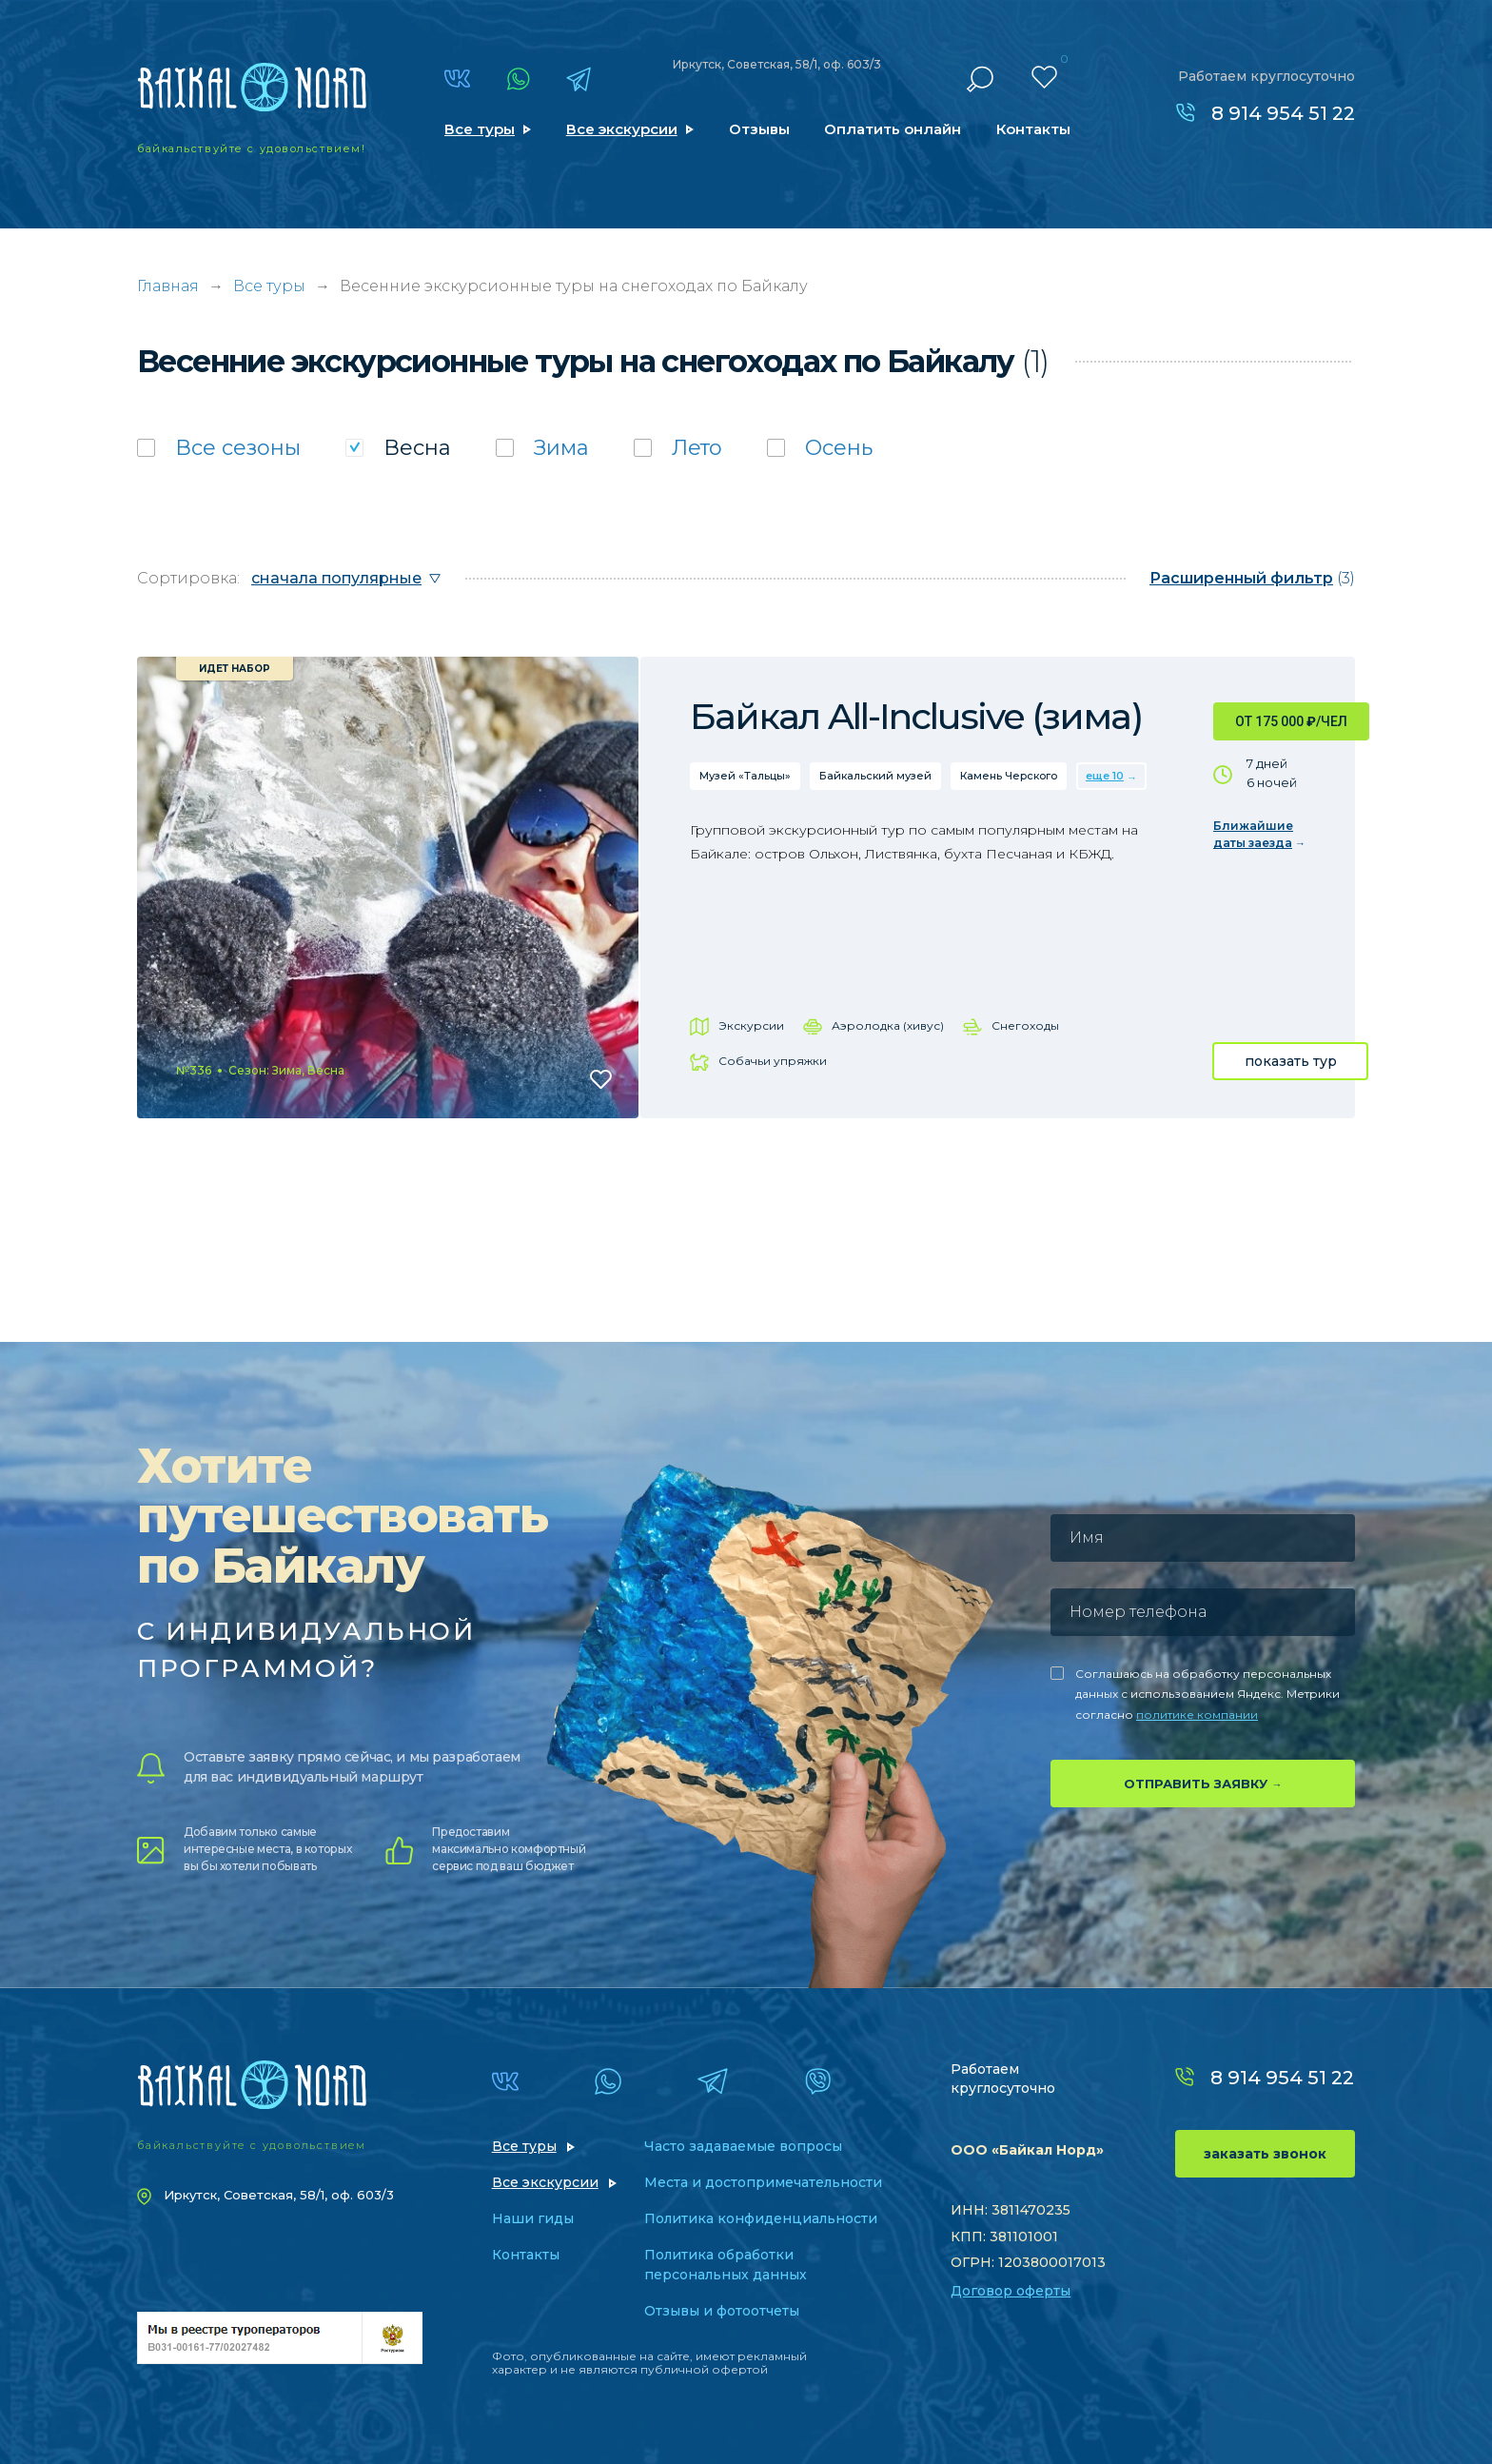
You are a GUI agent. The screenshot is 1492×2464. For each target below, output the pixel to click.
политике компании (1197, 1714)
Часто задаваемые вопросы (743, 2146)
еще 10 (1105, 775)
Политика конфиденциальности (760, 2218)
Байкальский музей (875, 775)
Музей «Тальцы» (745, 775)
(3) (1252, 578)
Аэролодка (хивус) (888, 1025)
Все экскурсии (621, 129)
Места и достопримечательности (763, 2182)
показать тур (1291, 1061)
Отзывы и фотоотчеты (721, 2310)
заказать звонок (1265, 2153)
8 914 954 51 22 (1283, 113)
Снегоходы (1025, 1025)
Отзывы (759, 129)
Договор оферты (1010, 2290)
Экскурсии (751, 1025)
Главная (168, 286)
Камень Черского (1008, 775)
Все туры (479, 129)
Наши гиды (533, 2218)
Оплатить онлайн (892, 129)
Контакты (1033, 129)
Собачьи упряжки (772, 1061)
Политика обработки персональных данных (725, 2264)
